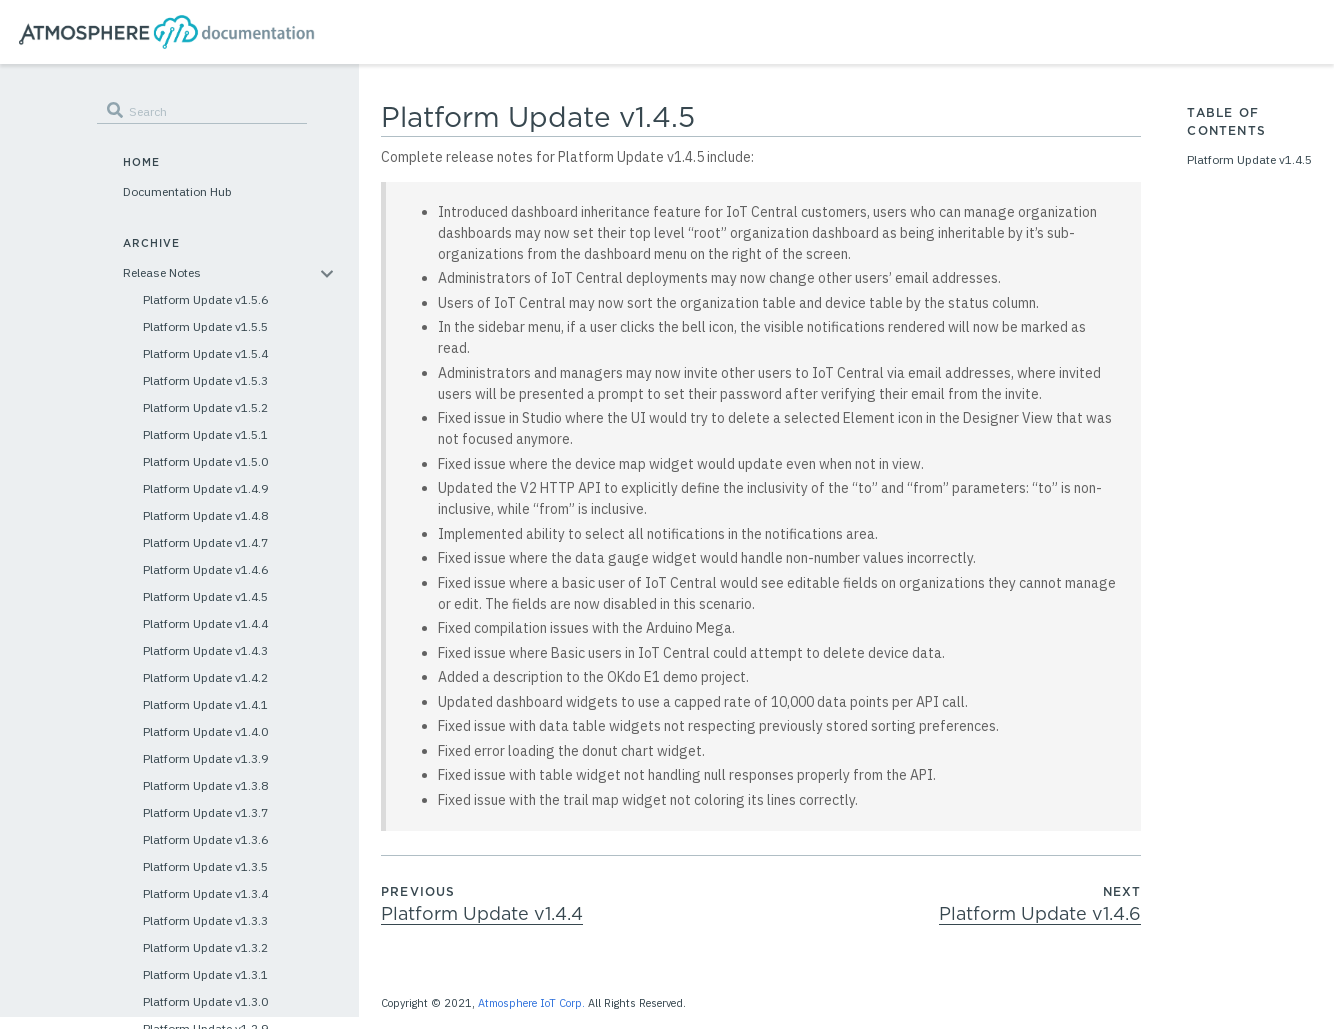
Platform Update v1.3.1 (205, 974)
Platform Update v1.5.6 (205, 299)
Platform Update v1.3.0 (205, 1001)
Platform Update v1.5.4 (205, 353)
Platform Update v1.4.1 (205, 704)
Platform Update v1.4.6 (205, 569)
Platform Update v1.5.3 (205, 380)
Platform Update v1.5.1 (205, 434)
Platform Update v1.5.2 (205, 407)
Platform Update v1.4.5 (205, 596)
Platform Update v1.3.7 (205, 812)
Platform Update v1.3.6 (205, 839)
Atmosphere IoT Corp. (531, 1003)
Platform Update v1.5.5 (205, 326)
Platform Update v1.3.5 (205, 866)
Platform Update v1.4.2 (205, 677)
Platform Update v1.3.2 (205, 947)
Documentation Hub (177, 191)
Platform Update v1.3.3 (205, 920)
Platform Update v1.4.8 (205, 515)
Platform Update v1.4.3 (205, 650)
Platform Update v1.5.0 (205, 461)
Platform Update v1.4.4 (205, 623)
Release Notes (162, 272)
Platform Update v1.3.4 (205, 893)
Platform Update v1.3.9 (205, 758)
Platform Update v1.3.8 (205, 785)
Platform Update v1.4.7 (205, 542)
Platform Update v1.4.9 (205, 488)
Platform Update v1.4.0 (205, 731)
